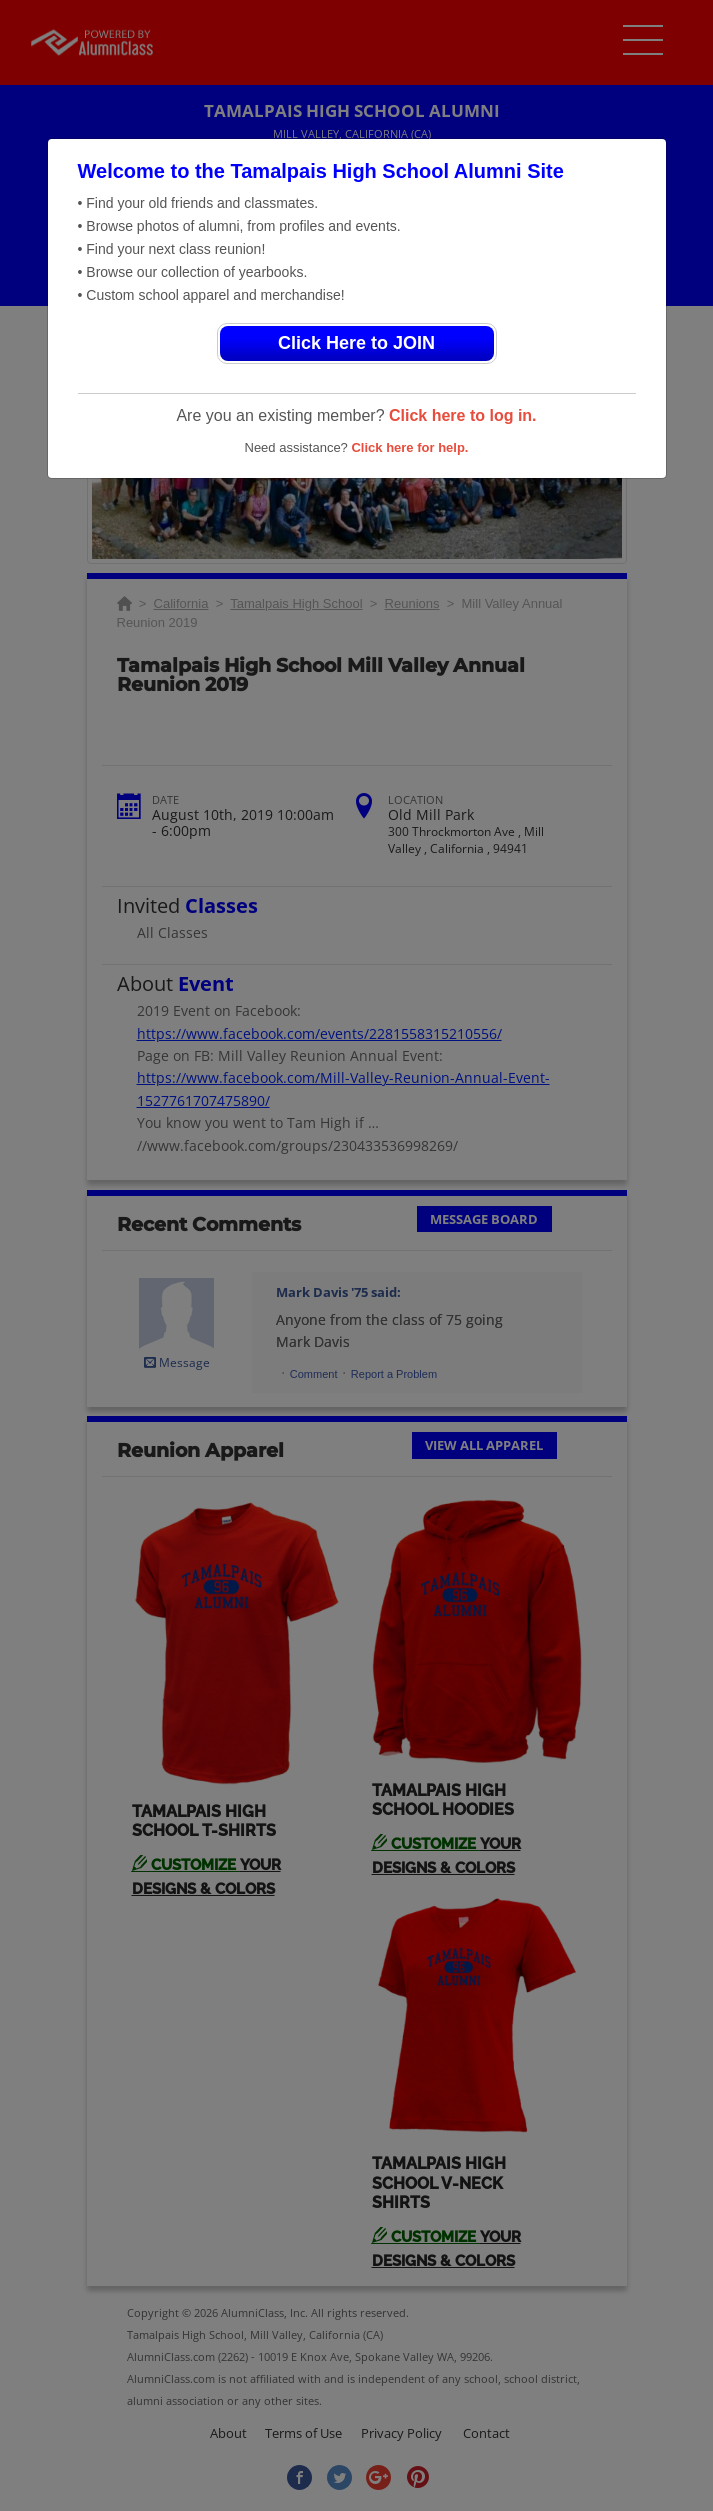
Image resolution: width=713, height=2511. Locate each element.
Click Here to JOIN (356, 343)
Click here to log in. (463, 415)
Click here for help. (409, 447)
